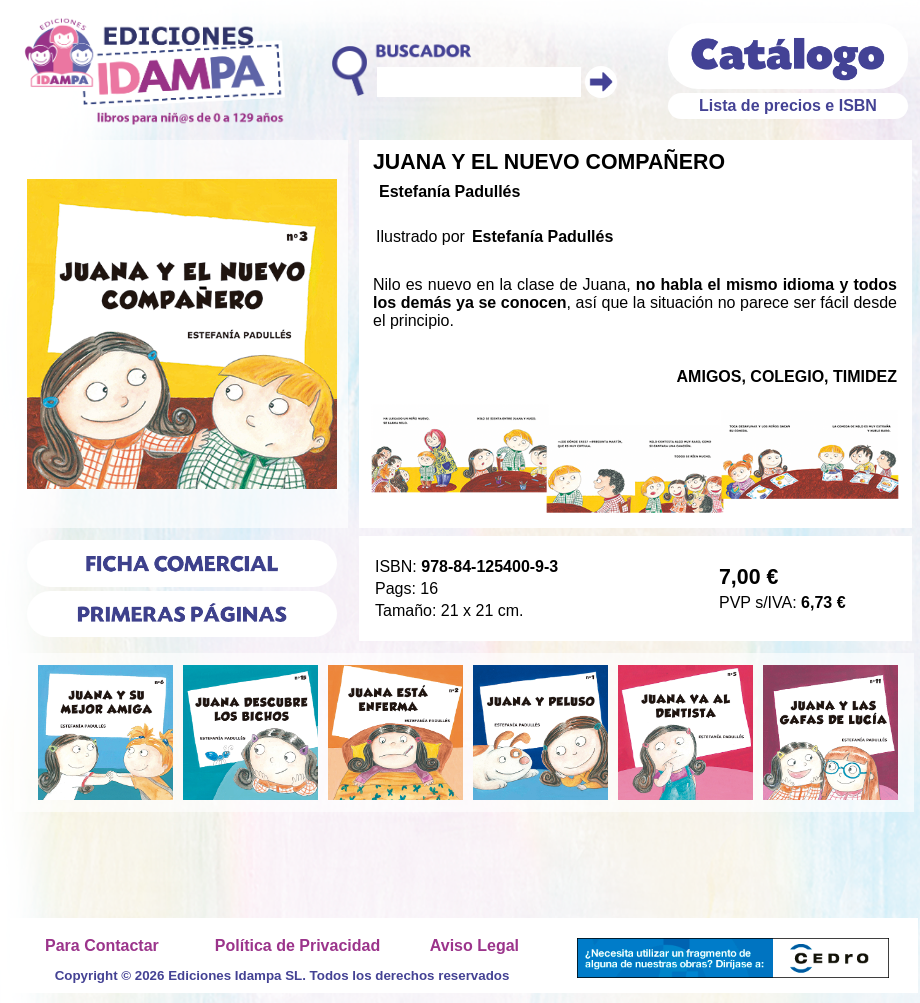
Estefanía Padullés (449, 191)
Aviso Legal (474, 945)
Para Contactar (102, 945)
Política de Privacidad (297, 945)
